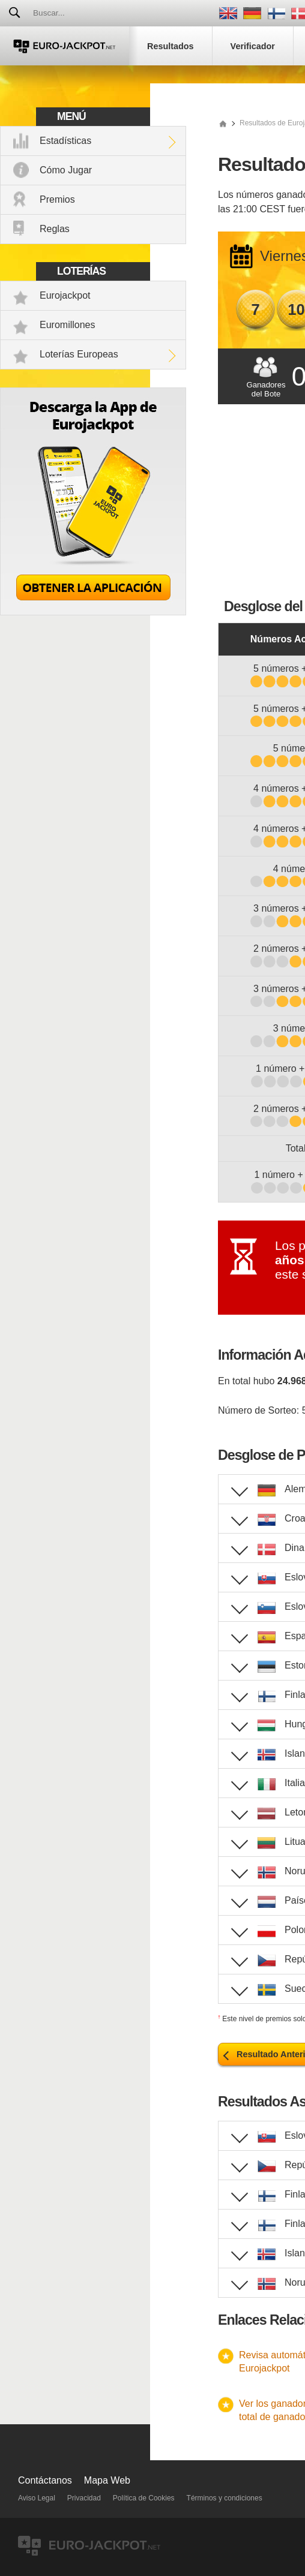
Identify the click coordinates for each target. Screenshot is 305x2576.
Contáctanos (45, 2480)
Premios (57, 199)
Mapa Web (107, 2480)
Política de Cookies (144, 2498)
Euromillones (67, 325)
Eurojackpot (65, 295)
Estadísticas (65, 141)
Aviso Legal (36, 2498)
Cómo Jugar (66, 170)
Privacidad (84, 2498)
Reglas (55, 229)
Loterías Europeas (79, 354)
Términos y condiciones (224, 2498)
